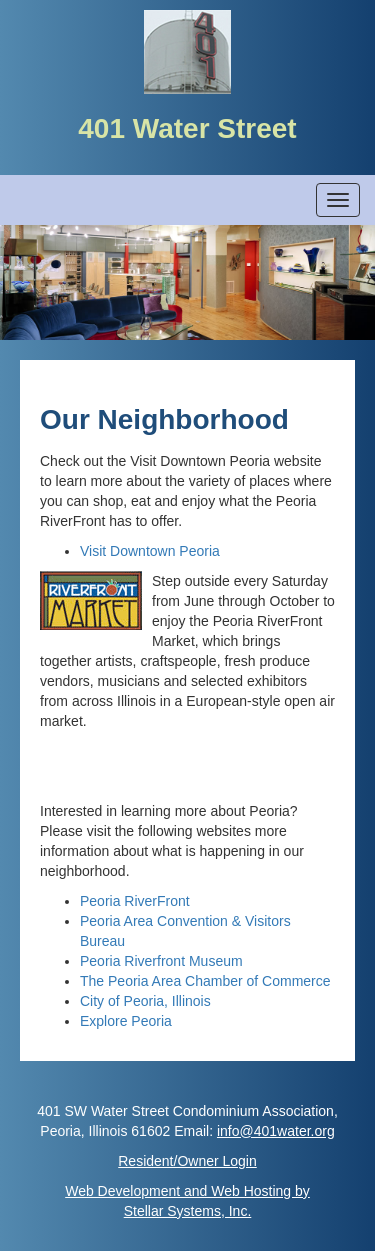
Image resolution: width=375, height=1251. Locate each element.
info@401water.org (276, 1131)
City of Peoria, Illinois (145, 1001)
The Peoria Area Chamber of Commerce (205, 981)
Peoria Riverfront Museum (161, 961)
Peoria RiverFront (135, 901)
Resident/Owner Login (187, 1161)
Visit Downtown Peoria (150, 551)
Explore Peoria (126, 1021)
